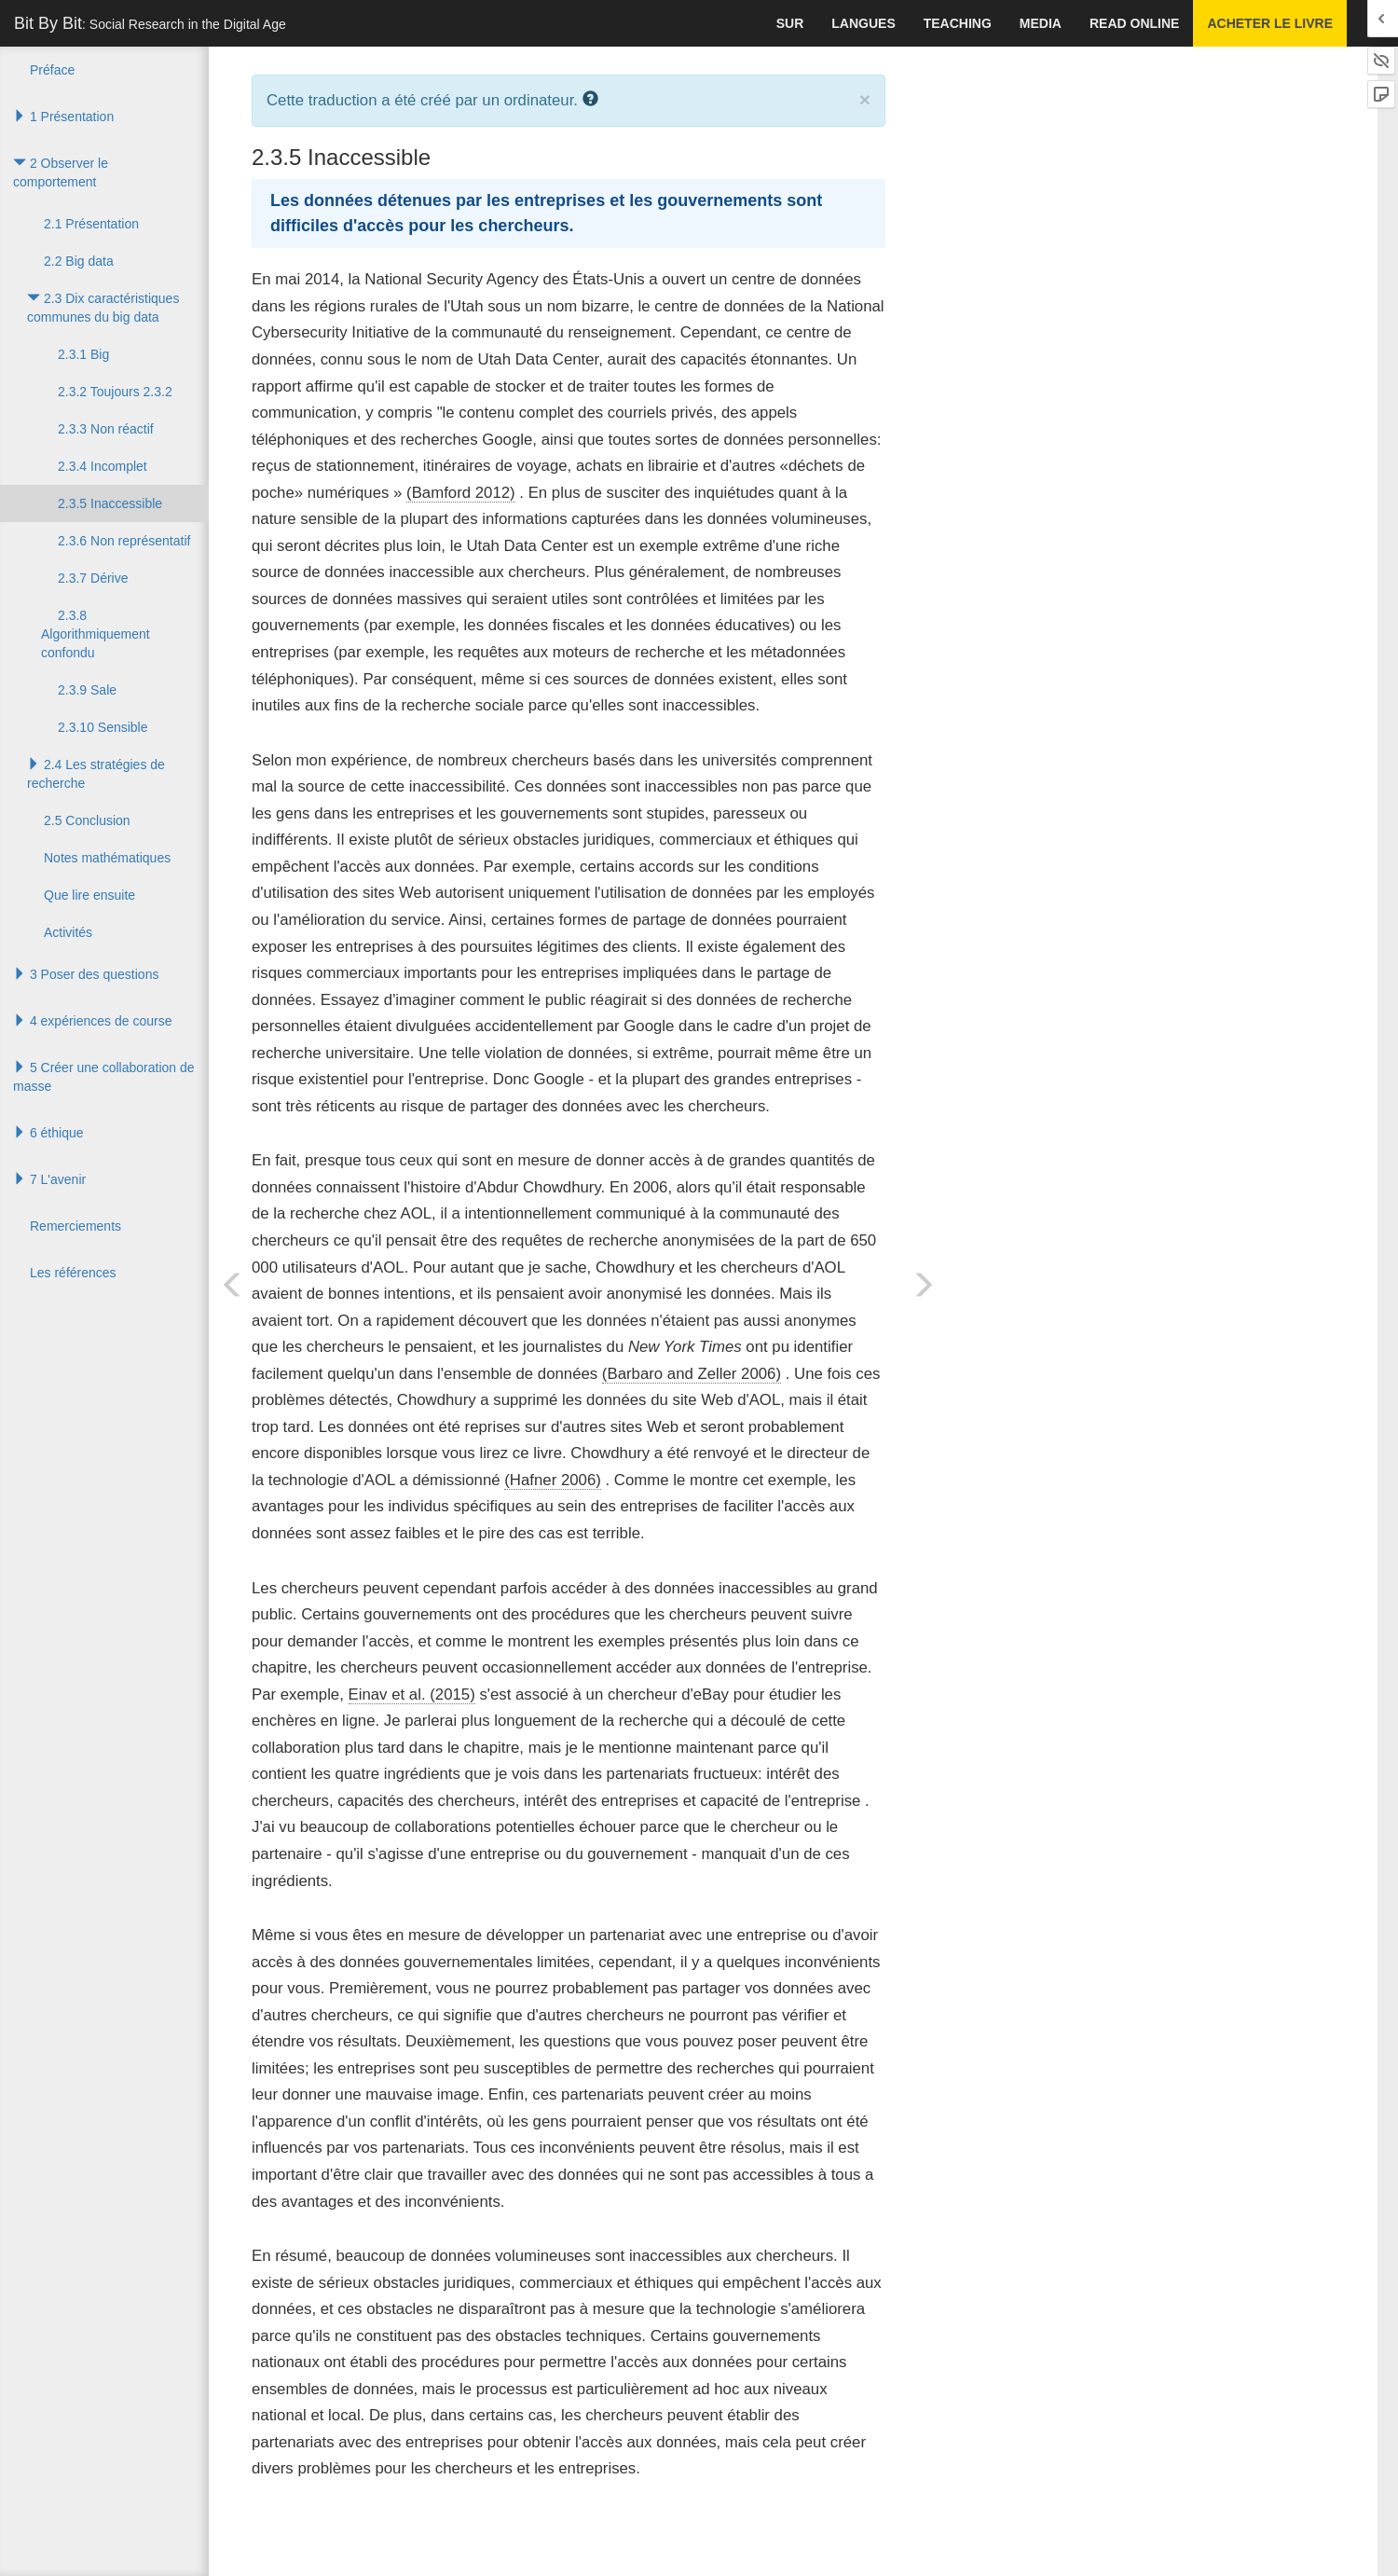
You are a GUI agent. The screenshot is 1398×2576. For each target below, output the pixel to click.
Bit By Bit (150, 23)
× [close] (864, 99)
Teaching (958, 23)
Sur (790, 23)
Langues (863, 23)
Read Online (1134, 23)
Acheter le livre (1270, 23)
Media (1041, 23)
